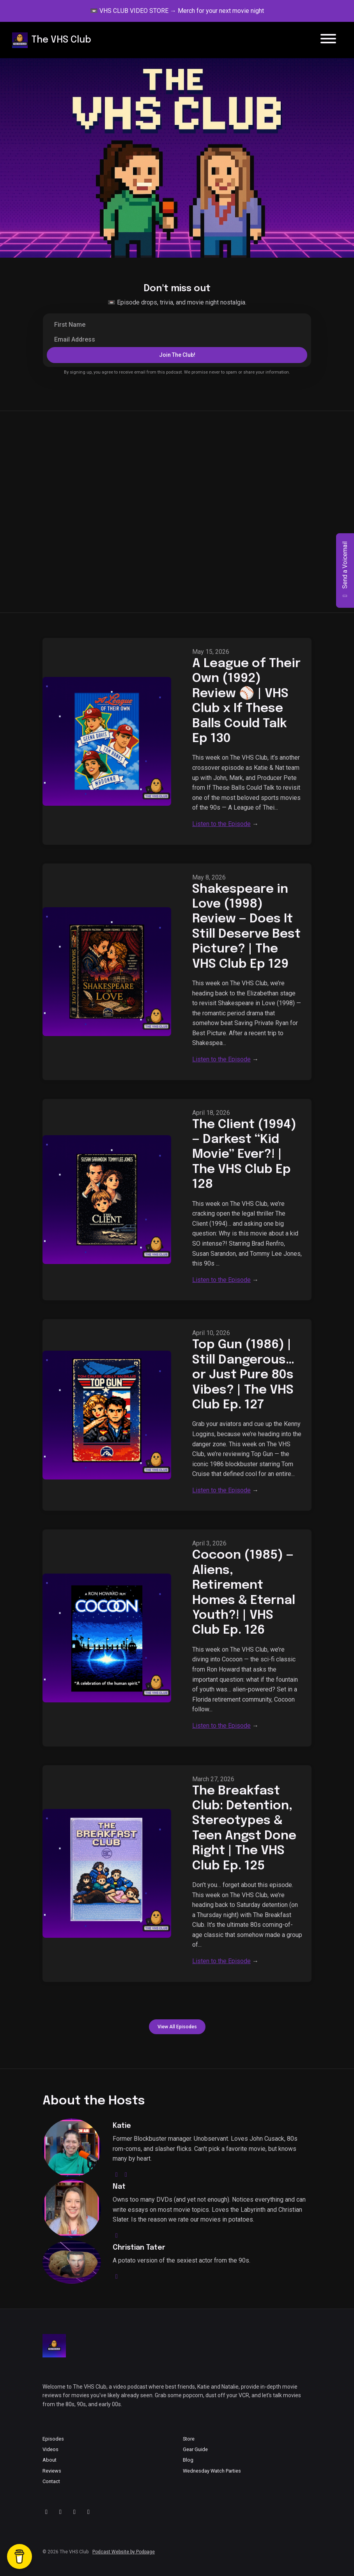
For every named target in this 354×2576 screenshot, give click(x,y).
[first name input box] (177, 324)
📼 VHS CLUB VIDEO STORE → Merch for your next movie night (177, 10)
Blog (188, 2460)
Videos (50, 2449)
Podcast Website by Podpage (123, 2552)
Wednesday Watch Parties (212, 2471)
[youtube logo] (126, 2174)
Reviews (51, 2471)
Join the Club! (177, 355)
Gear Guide (195, 2449)
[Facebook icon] (88, 2512)
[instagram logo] (116, 2174)
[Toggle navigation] (328, 40)
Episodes (53, 2439)
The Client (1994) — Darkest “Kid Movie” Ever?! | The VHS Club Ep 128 (244, 1154)
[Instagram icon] (74, 2512)
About (49, 2460)
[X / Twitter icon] (60, 2512)
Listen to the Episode (221, 824)
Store (189, 2439)
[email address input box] (177, 339)
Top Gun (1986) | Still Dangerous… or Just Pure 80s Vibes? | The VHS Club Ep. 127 (243, 1375)
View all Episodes (177, 2026)
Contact (51, 2481)
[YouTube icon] (46, 2512)
